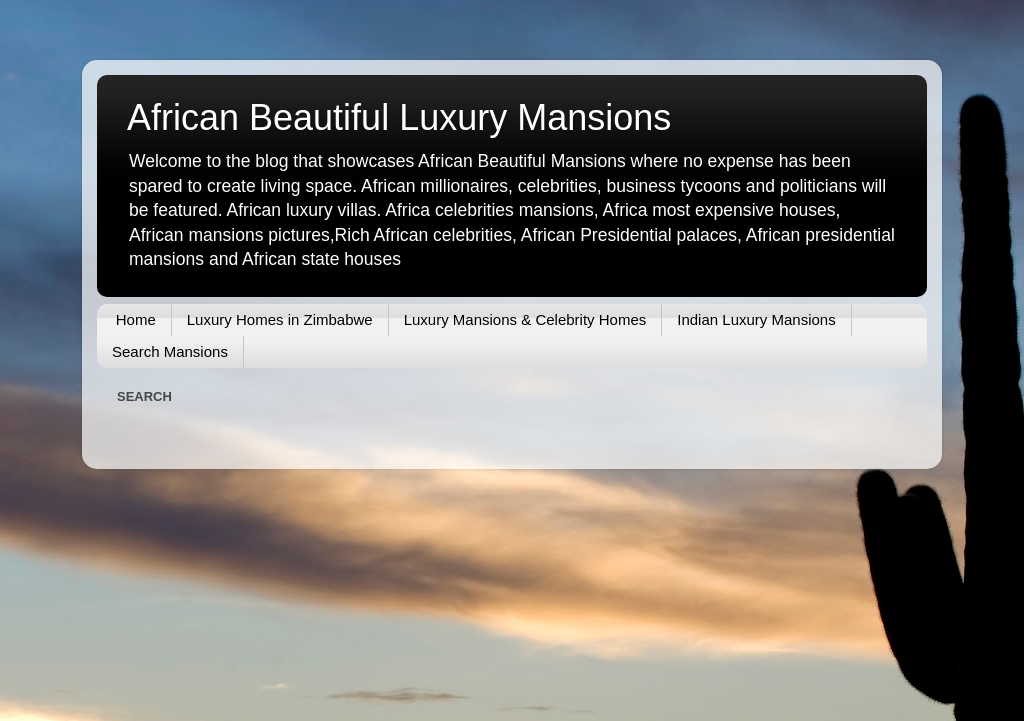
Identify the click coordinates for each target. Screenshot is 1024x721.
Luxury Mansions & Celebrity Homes (525, 319)
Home (136, 319)
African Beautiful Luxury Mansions (399, 117)
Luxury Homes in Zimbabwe (280, 319)
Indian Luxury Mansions (756, 319)
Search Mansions (170, 351)
